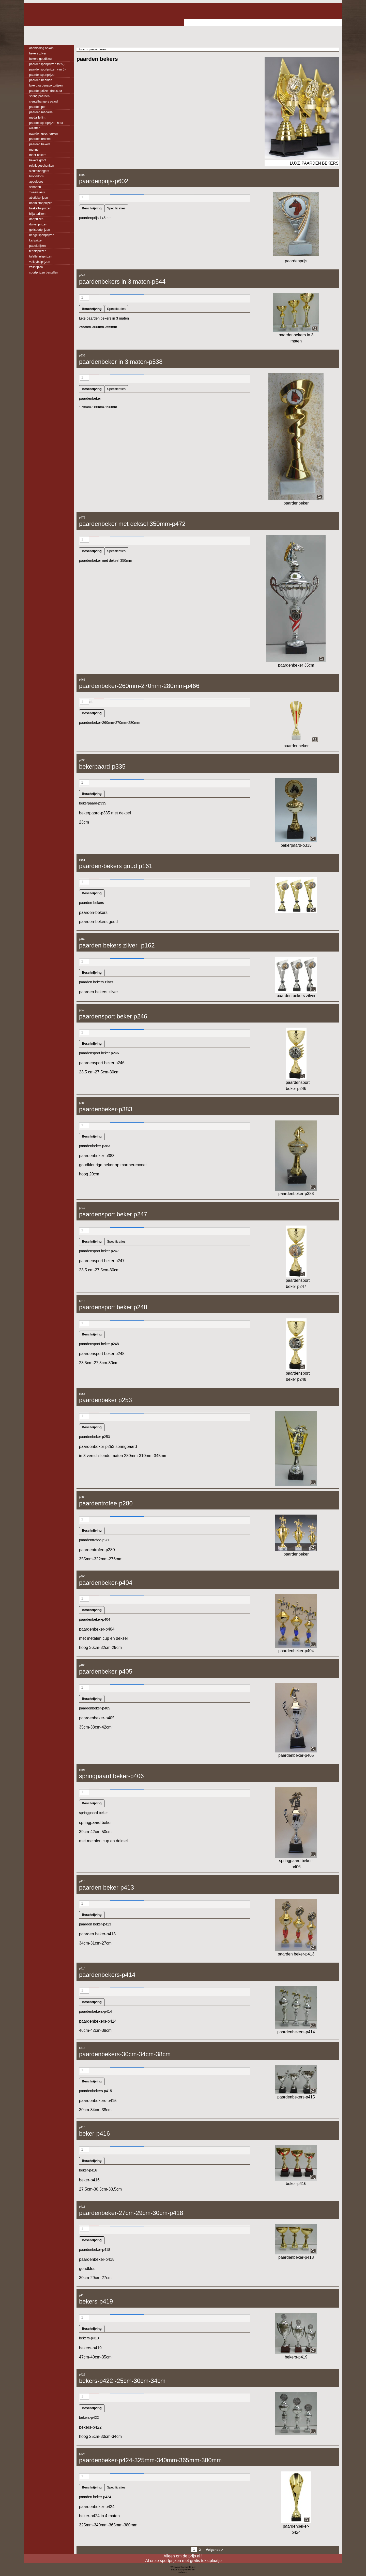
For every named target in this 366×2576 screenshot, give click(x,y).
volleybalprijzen (39, 262)
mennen (34, 149)
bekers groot (37, 160)
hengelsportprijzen (41, 235)
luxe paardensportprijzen (46, 85)
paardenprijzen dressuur (45, 91)
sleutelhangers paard (43, 101)
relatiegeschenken (41, 165)
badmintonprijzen (40, 203)
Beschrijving (92, 208)
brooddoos (36, 176)
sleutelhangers (39, 171)
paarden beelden (40, 80)
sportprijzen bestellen (43, 272)
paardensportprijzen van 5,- (47, 69)
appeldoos (36, 181)
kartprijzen (36, 240)
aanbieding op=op (41, 48)
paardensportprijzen (42, 75)
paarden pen (37, 107)
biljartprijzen (37, 213)
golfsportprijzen (39, 230)
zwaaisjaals (37, 192)
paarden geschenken (43, 133)
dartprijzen (36, 219)
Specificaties (116, 208)
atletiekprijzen (38, 197)
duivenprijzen (38, 224)
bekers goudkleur (41, 59)
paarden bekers (39, 144)
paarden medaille (41, 112)
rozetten (34, 128)
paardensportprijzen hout (46, 123)
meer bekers (37, 155)
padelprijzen (37, 246)
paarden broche (40, 139)
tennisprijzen (37, 251)
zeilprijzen (36, 267)
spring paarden (39, 96)
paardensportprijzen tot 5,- (47, 64)
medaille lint (37, 117)
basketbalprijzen (40, 208)
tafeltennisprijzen (40, 256)
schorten (35, 187)
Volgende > (214, 2550)
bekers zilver (37, 53)
